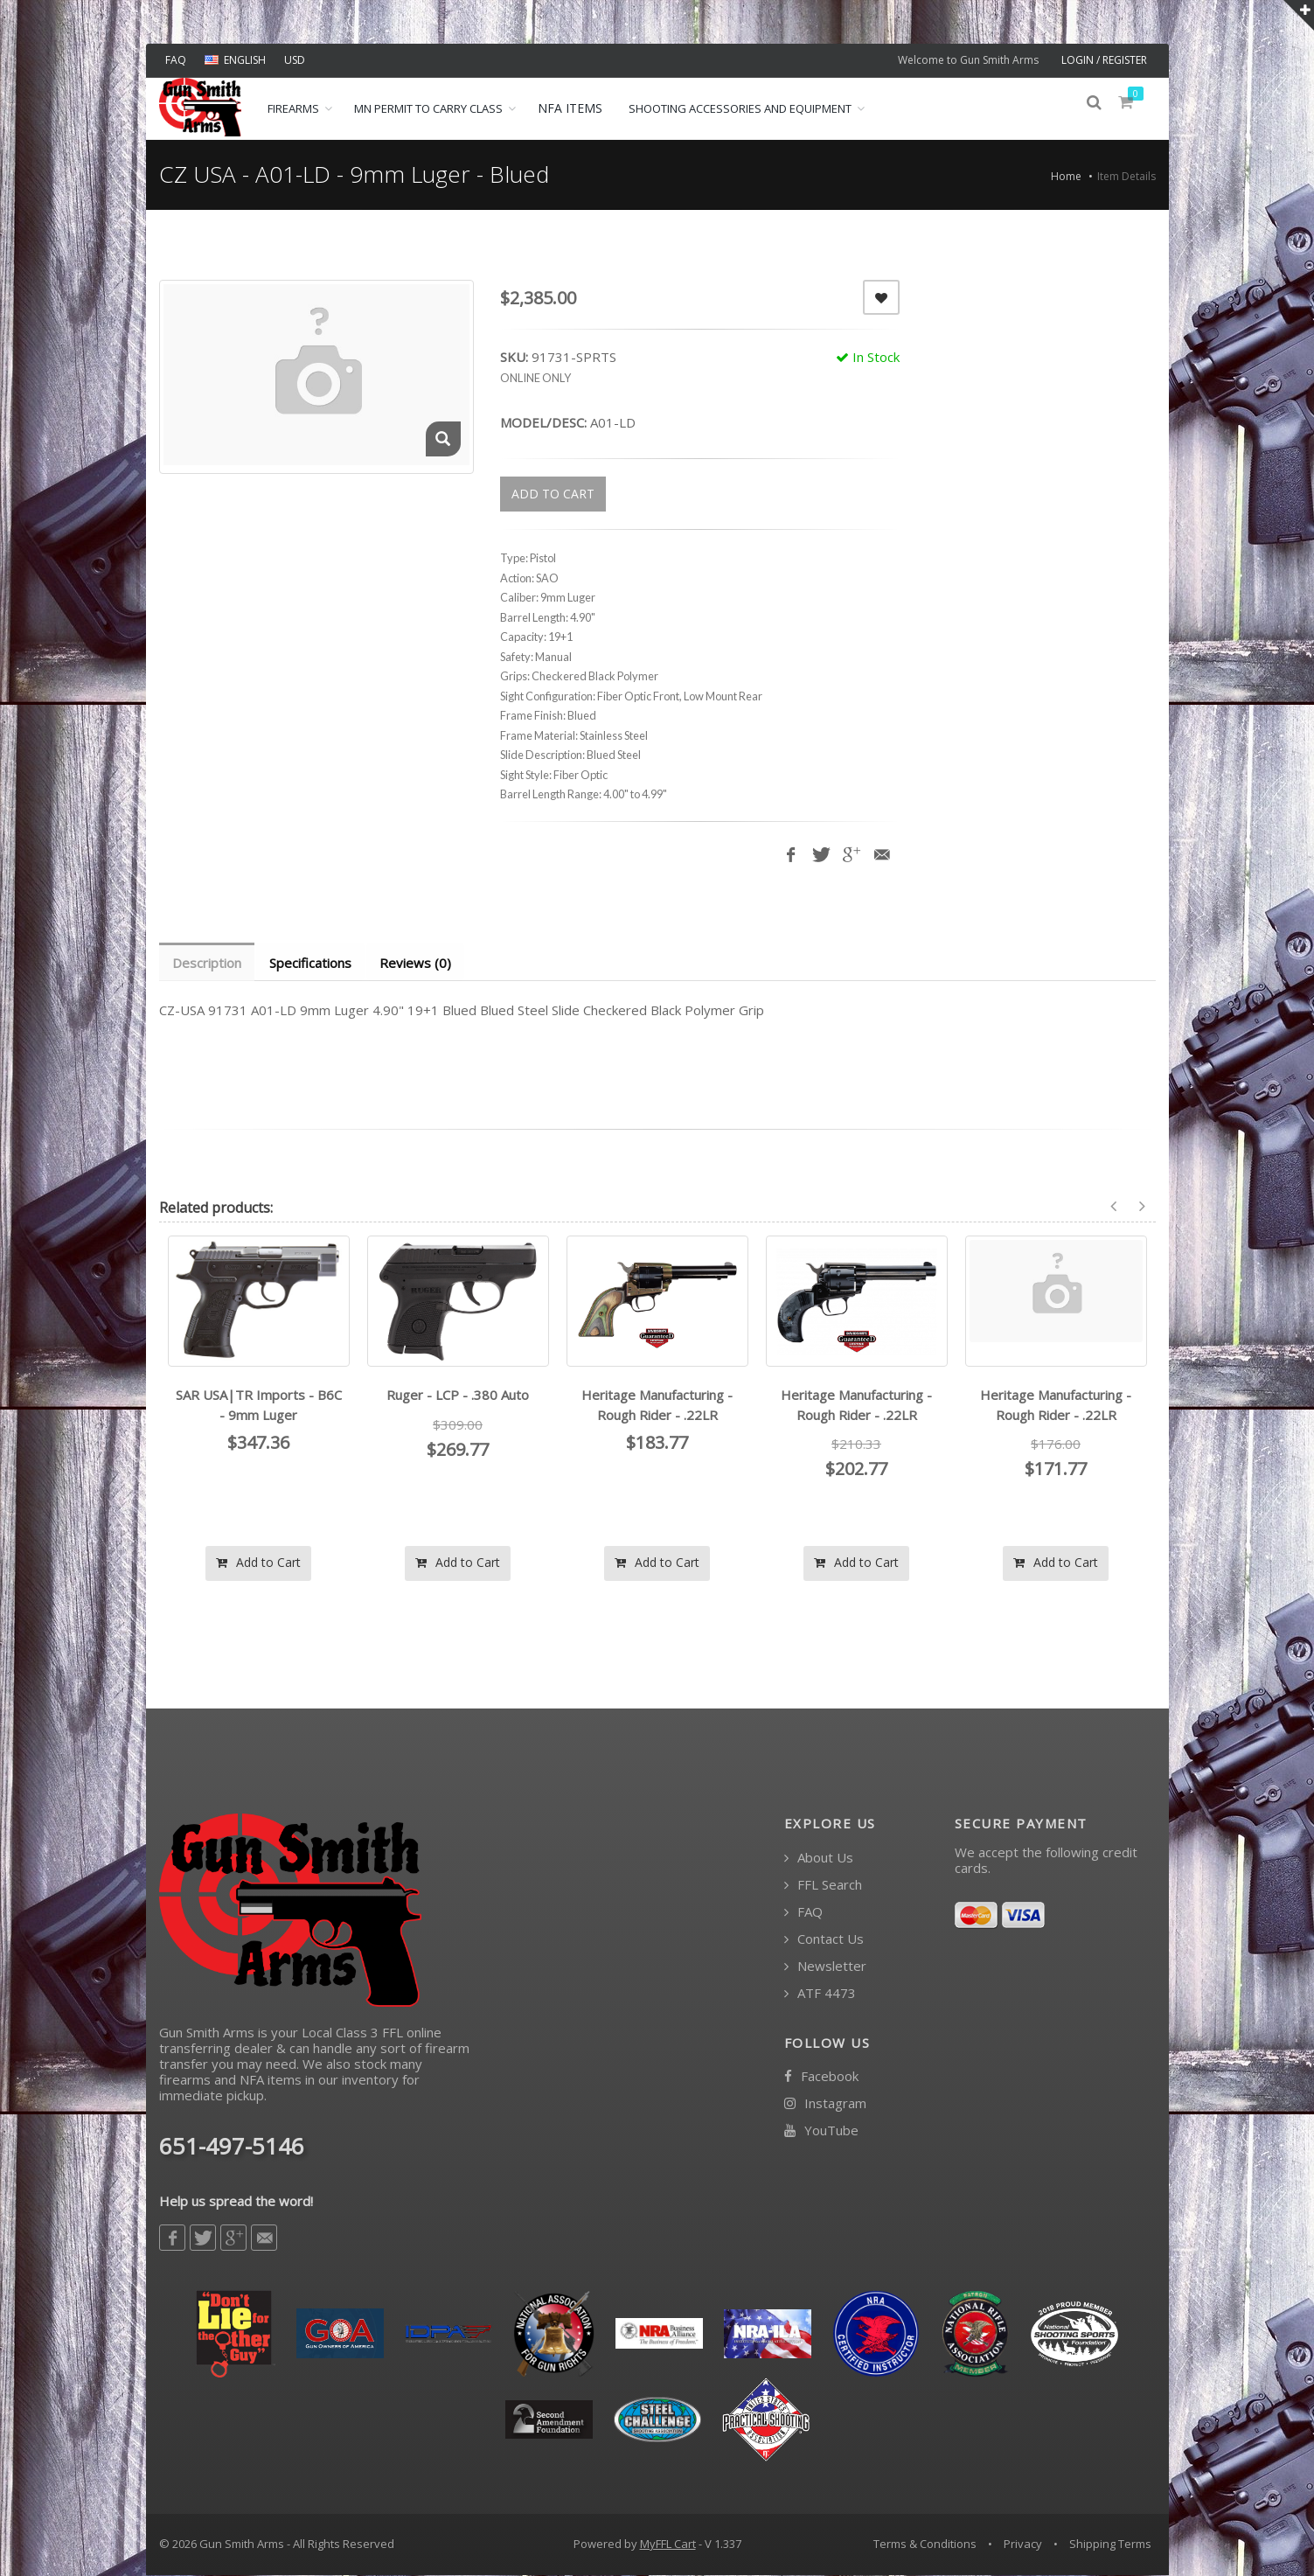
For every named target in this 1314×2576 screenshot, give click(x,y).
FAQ (175, 59)
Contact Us (824, 1940)
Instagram (825, 2104)
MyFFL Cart (668, 2544)
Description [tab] (207, 962)
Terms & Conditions (925, 2544)
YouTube (821, 2131)
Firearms (293, 108)
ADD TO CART (552, 493)
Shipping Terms (1110, 2544)
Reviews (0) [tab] (419, 962)
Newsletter (825, 1967)
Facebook (821, 2077)
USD (294, 59)
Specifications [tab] (313, 962)
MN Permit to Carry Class (428, 108)
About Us (818, 1858)
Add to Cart (258, 1563)
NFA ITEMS (570, 108)
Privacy (1023, 2544)
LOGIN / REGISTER (1104, 59)
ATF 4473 (820, 1994)
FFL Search (823, 1885)
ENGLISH (235, 59)
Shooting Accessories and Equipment (740, 108)
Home (1066, 176)
